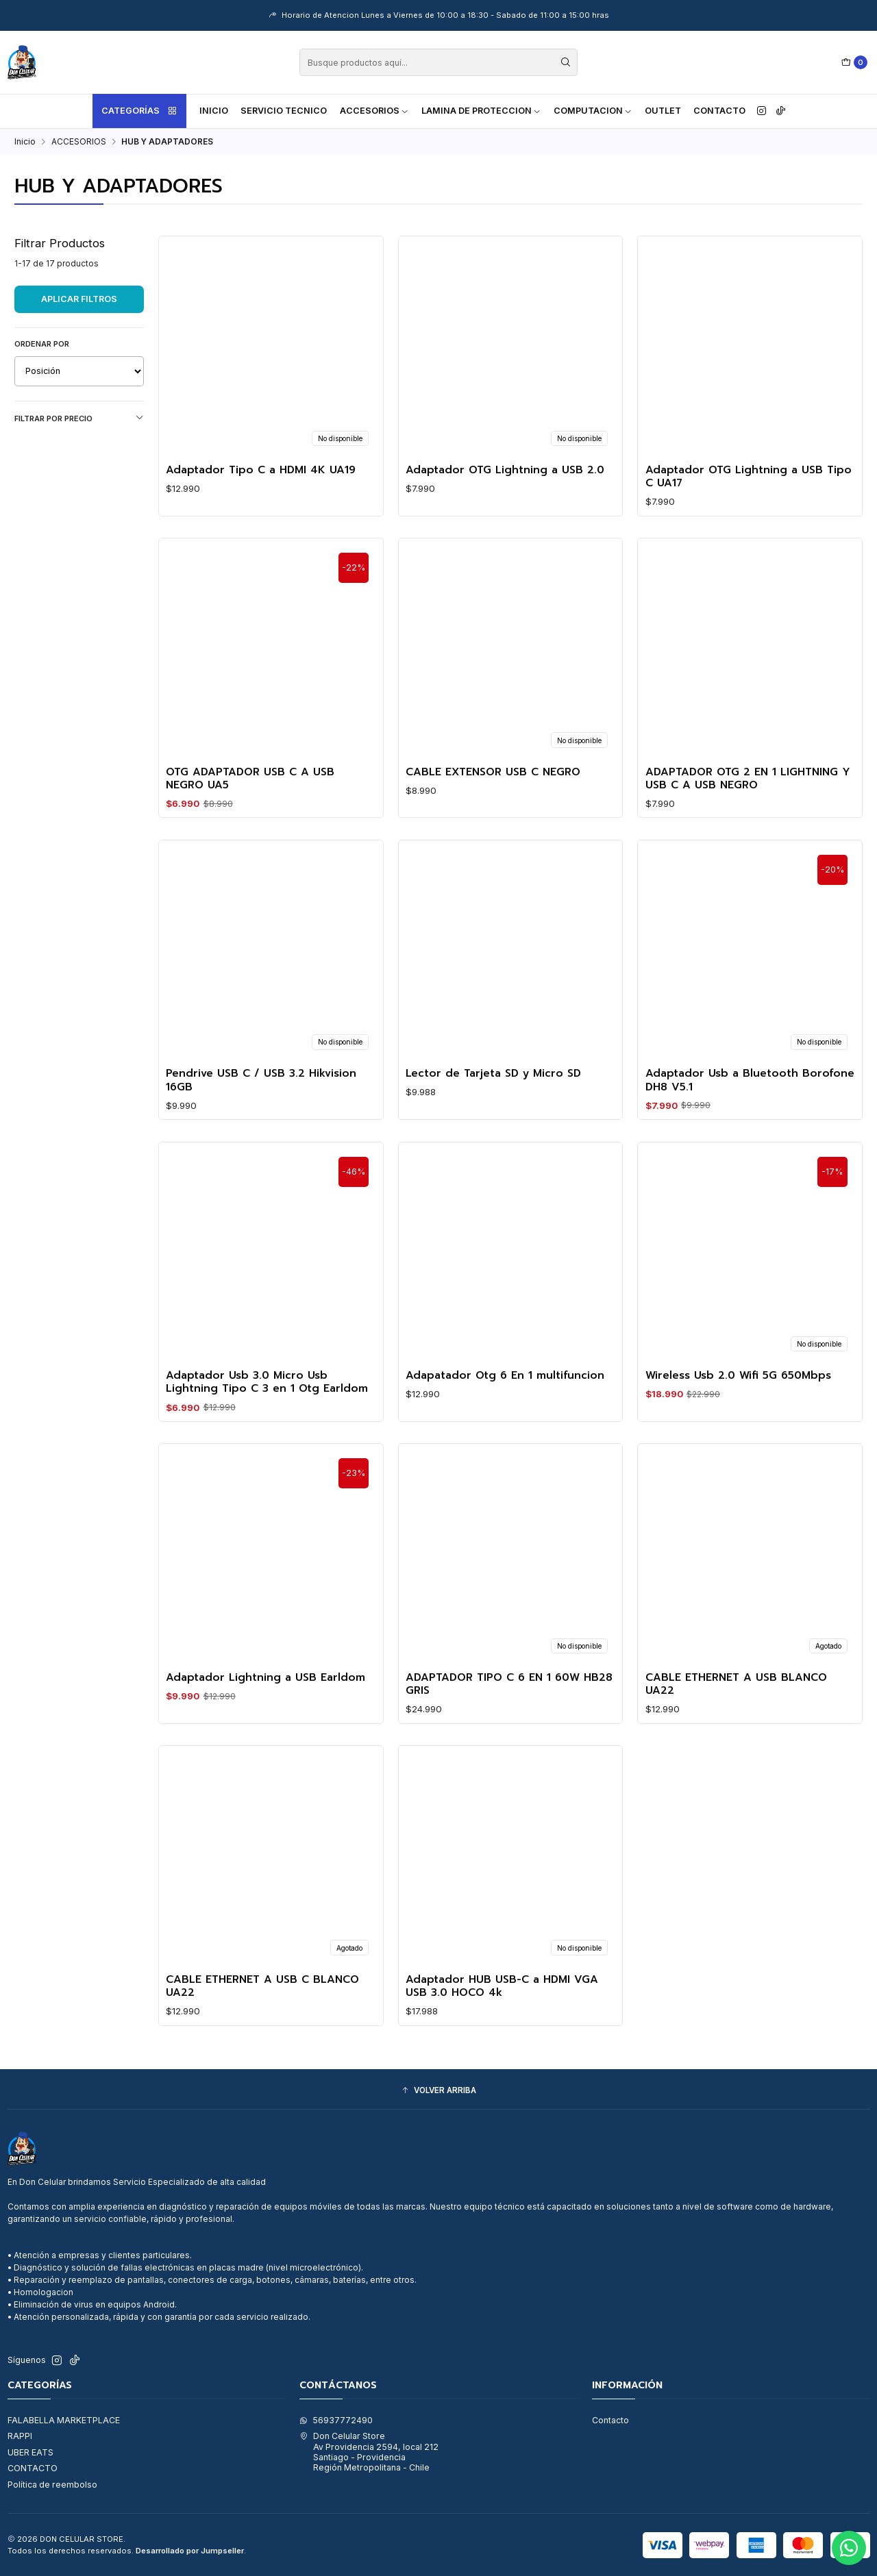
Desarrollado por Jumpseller (190, 2550)
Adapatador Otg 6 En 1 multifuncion (505, 1400)
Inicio (213, 110)
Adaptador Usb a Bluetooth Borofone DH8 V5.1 (749, 1105)
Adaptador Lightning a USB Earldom (265, 1702)
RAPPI (20, 2436)
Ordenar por (41, 344)
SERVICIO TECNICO (283, 110)
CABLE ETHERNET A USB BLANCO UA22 (736, 1709)
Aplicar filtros (79, 299)
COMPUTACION (593, 110)
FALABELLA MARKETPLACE (64, 2420)
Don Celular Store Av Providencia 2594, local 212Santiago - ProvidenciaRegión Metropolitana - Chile (368, 2452)
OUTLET (663, 110)
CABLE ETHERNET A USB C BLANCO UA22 (262, 2011)
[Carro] (854, 62)
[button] (439, 2091)
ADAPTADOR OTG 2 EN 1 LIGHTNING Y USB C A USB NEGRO (747, 803)
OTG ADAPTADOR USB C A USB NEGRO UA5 (250, 803)
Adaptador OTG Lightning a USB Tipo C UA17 (748, 477)
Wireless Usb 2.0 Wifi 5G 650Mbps (738, 1400)
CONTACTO (33, 2468)
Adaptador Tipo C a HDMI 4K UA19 (261, 470)
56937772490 (336, 2420)
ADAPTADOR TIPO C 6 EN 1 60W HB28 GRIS (509, 1709)
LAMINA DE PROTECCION (481, 110)
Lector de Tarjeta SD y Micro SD (493, 1098)
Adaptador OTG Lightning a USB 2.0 (505, 470)
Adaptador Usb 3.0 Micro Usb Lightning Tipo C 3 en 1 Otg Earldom (267, 1407)
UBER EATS (30, 2452)
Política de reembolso (52, 2484)
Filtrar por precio (79, 418)
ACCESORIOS (374, 110)
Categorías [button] (139, 110)
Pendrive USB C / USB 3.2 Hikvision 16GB (261, 1105)
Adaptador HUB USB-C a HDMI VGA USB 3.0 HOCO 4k (502, 2011)
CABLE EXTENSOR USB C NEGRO (493, 796)
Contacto (719, 110)
